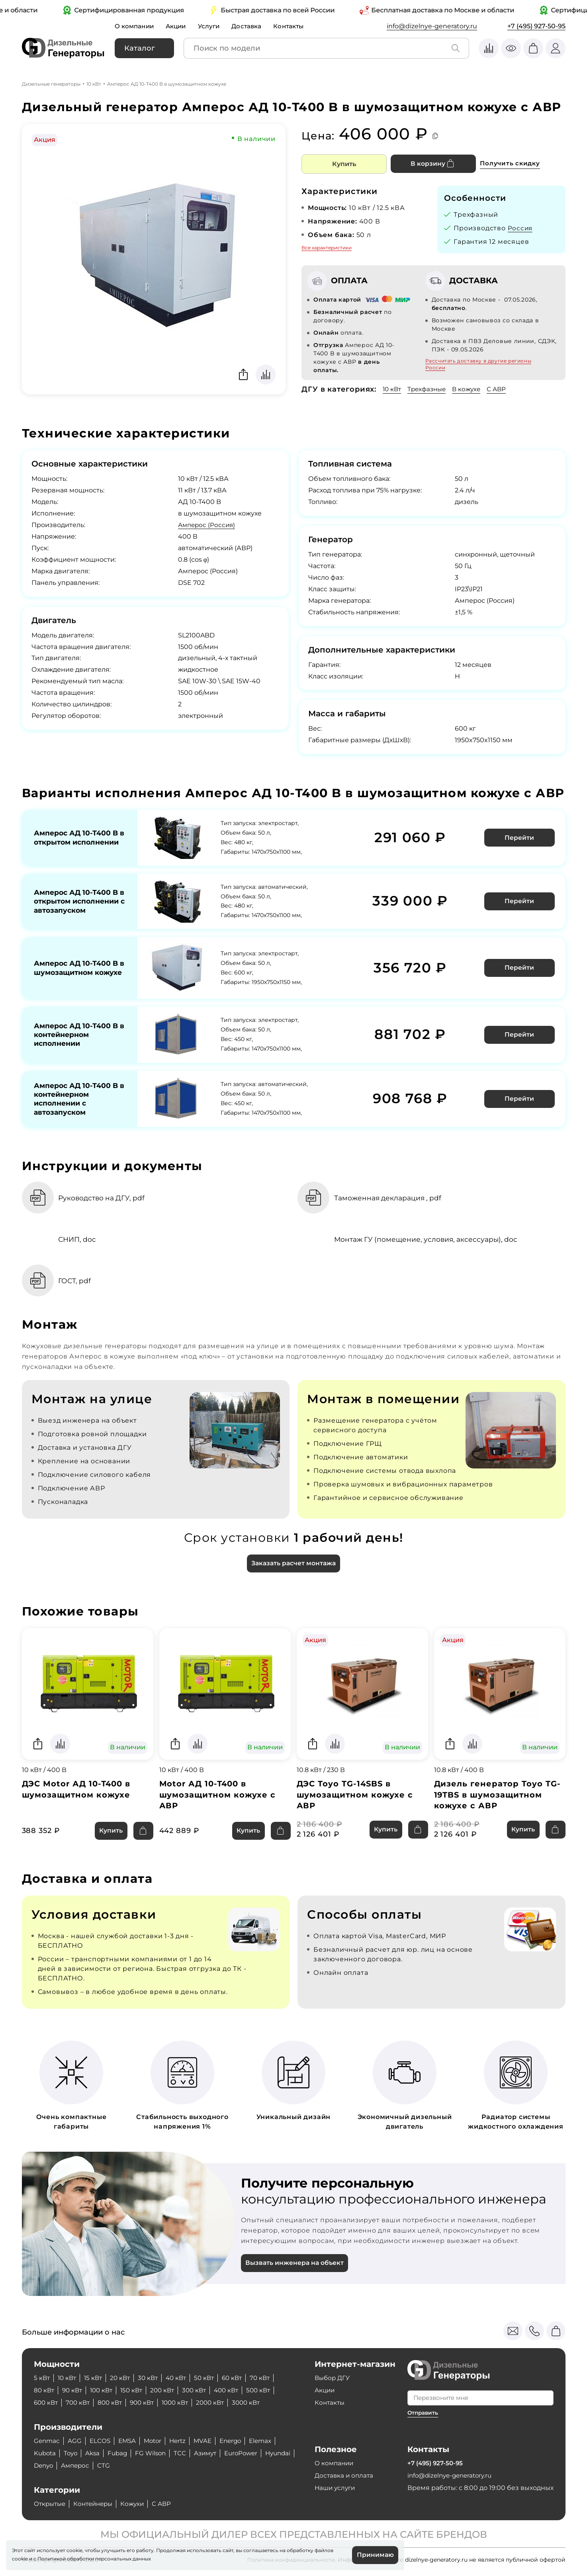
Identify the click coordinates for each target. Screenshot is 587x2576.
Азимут (212, 2453)
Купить (344, 164)
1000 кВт (183, 2402)
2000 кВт (220, 2402)
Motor (156, 2441)
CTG (142, 2465)
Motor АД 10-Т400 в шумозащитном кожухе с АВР (217, 1798)
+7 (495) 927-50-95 (536, 26)
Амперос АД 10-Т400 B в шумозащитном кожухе (77, 969)
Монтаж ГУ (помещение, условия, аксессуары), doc (430, 1241)
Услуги (213, 26)
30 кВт (153, 2378)
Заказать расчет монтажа (293, 1566)
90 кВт (74, 2390)
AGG (76, 2441)
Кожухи (138, 2503)
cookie (20, 2558)
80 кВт (44, 2390)
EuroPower (250, 2453)
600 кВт (47, 2402)
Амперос (113, 2465)
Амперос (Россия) (208, 525)
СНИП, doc (80, 1241)
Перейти (520, 837)
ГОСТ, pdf (77, 1282)
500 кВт (270, 2390)
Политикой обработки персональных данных (94, 2558)
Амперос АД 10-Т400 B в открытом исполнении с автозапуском (77, 901)
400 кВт (236, 2390)
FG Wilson (156, 2453)
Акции (179, 26)
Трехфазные (429, 389)
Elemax (270, 2441)
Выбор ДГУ (333, 2378)
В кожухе (471, 389)
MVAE (209, 2441)
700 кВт (80, 2402)
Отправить (423, 2412)
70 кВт (270, 2378)
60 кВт (241, 2378)
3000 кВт (258, 2402)
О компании (135, 26)
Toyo (72, 2453)
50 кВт (212, 2378)
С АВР (503, 389)
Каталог (139, 48)
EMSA (130, 2441)
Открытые (51, 2503)
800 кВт (114, 2402)
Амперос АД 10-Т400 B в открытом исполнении (77, 837)
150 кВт (137, 2390)
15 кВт (96, 2378)
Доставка (252, 26)
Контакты (295, 26)
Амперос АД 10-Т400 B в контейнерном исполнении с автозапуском (77, 1100)
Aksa (95, 2453)
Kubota (45, 2453)
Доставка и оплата (345, 2475)
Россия (521, 228)
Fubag (121, 2453)
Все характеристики (326, 248)
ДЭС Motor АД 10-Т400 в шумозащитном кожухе (78, 1792)
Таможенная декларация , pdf (391, 1200)
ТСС (186, 2453)
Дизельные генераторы (51, 84)
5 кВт (42, 2378)
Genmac (47, 2441)
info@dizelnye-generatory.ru (432, 26)
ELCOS (102, 2441)
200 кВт (169, 2390)
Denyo (79, 2465)
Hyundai (47, 2465)
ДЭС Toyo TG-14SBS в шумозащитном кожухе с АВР (355, 1798)
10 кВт (93, 84)
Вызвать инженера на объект (296, 2267)
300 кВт (202, 2390)
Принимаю (374, 2554)
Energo (238, 2441)
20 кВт (124, 2378)
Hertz (183, 2441)
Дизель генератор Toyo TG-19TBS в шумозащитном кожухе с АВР (498, 1798)
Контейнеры (97, 2503)
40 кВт (183, 2378)
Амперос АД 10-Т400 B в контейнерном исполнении (77, 1035)
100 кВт (105, 2390)
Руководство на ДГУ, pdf (105, 1200)
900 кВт (148, 2402)
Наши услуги (336, 2488)
